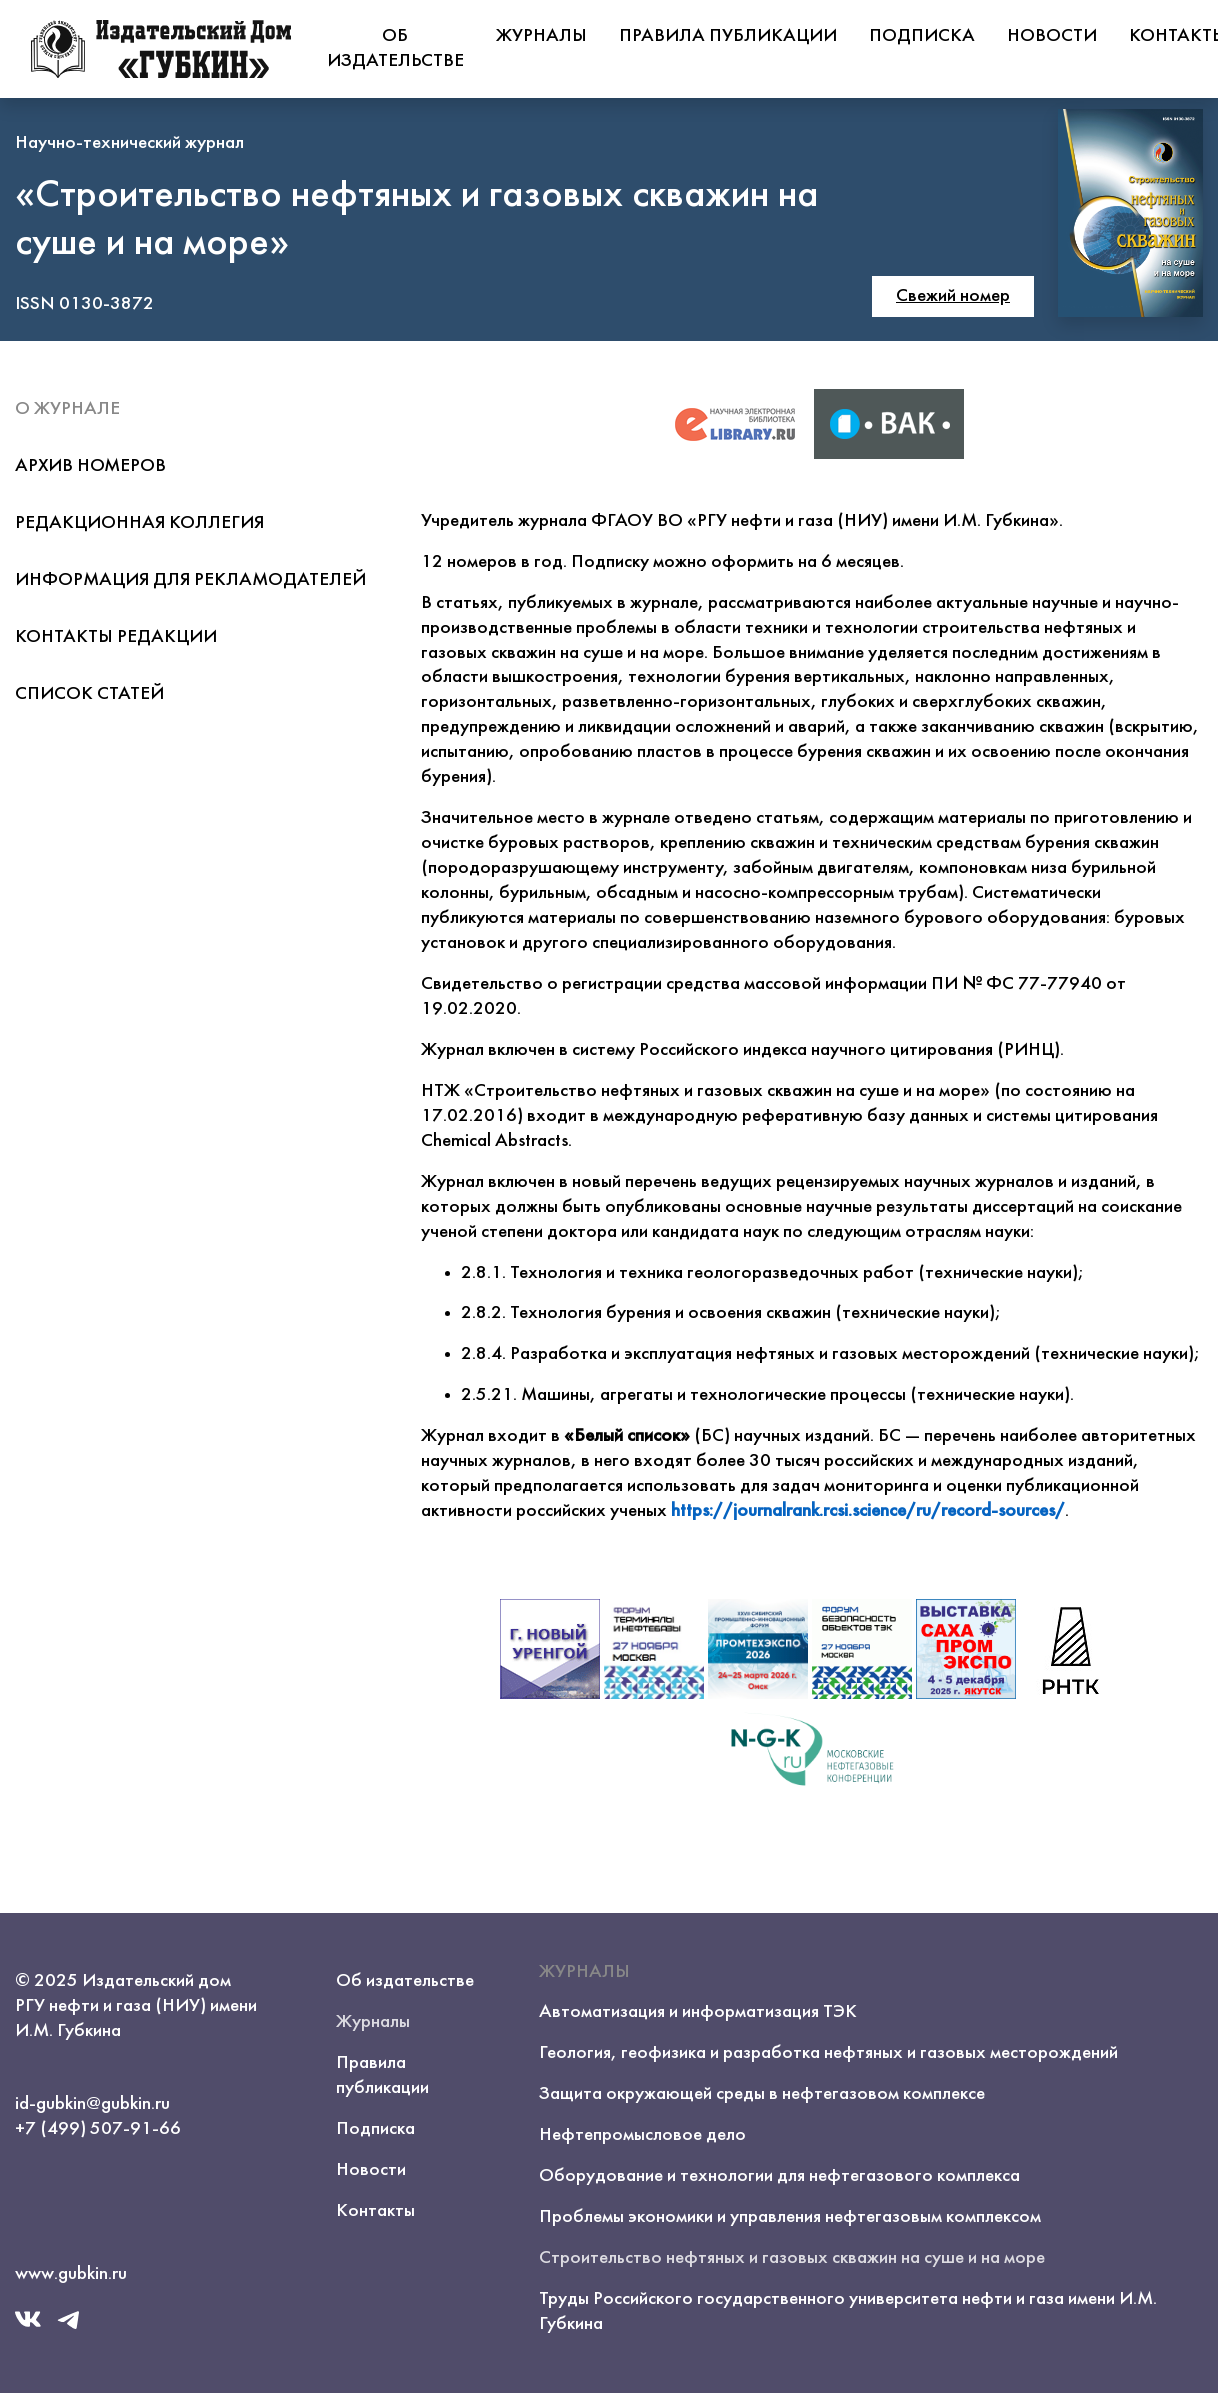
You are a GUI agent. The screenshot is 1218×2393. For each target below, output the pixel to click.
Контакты (375, 2211)
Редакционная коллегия (139, 523)
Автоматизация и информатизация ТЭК (698, 2012)
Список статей (89, 694)
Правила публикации (728, 36)
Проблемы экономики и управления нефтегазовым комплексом (790, 2217)
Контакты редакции (116, 637)
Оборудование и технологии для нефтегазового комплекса (779, 2176)
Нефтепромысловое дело (642, 2135)
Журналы (541, 36)
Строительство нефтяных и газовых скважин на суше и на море (792, 2258)
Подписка (922, 36)
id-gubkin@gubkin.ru (92, 2104)
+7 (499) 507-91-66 (98, 2129)
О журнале (67, 409)
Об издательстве (395, 48)
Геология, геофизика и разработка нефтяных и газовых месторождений (828, 2053)
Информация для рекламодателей (190, 580)
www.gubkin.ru (71, 2274)
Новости (1052, 36)
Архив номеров (90, 466)
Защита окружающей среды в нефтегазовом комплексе (762, 2094)
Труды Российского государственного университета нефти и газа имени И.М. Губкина (848, 2311)
